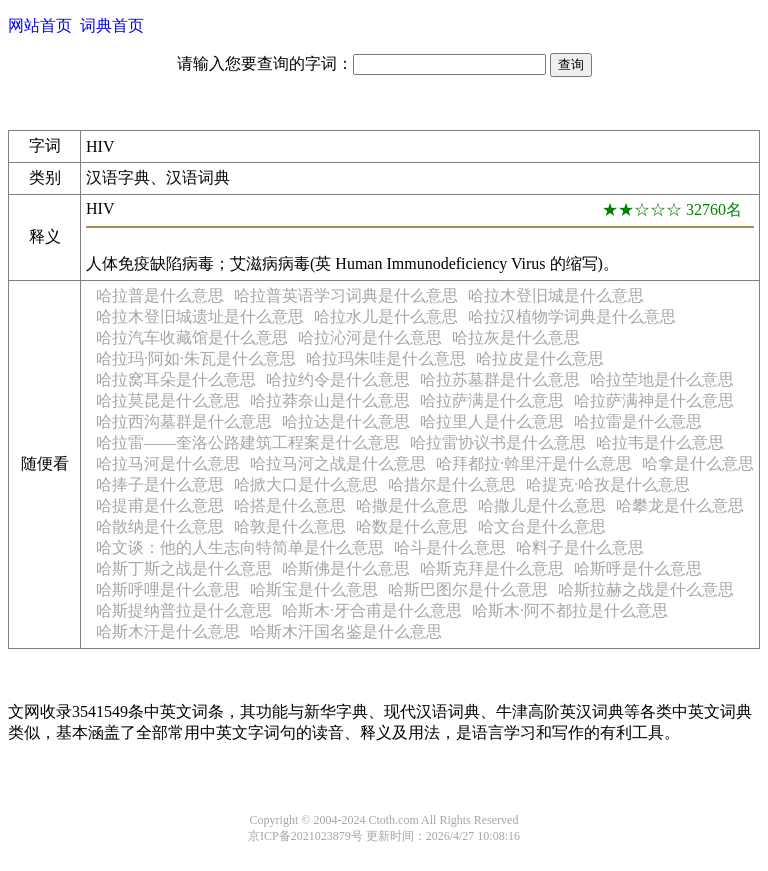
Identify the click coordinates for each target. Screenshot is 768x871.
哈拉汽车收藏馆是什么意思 (192, 337)
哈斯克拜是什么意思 (492, 568)
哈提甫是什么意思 (160, 505)
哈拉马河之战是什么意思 (338, 463)
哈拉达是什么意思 (346, 421)
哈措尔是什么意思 (452, 484)
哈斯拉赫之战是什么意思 (646, 589)
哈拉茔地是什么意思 (662, 379)
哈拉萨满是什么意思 (492, 400)
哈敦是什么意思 (290, 526)
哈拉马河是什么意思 (168, 463)
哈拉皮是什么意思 (540, 358)
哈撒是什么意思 (412, 505)
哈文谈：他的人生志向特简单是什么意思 (240, 547)
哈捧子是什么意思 (160, 484)
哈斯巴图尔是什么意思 (468, 589)
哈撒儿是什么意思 (542, 505)
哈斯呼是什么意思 (638, 568)
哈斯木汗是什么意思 (168, 631)
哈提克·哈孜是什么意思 (608, 484)
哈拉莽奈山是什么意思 (330, 400)
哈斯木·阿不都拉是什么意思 (570, 610)
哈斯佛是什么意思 (346, 568)
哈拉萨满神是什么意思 (654, 400)
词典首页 (112, 25)
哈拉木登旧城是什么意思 (556, 295)
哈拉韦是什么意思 (660, 442)
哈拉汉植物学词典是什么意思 (572, 316)
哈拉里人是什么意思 (492, 421)
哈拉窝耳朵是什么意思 (176, 379)
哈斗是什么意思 (450, 547)
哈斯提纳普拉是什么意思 (184, 610)
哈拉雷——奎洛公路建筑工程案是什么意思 (248, 442)
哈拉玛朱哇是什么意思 (386, 358)
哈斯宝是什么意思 (314, 589)
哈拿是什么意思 (698, 463)
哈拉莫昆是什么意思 (168, 400)
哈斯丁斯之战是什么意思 (184, 568)
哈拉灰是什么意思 (516, 337)
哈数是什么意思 (412, 526)
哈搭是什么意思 (290, 505)
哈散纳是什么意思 (160, 526)
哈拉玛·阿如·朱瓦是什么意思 (196, 358)
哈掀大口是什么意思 (306, 484)
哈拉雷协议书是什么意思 (498, 442)
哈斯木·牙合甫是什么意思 (372, 610)
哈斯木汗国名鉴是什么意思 (346, 631)
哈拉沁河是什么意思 (370, 337)
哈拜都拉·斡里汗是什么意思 (534, 463)
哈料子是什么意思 (580, 547)
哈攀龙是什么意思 (680, 505)
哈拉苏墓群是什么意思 (500, 379)
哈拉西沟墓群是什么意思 (184, 421)
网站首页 (40, 25)
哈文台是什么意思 (542, 526)
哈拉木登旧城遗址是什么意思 (200, 316)
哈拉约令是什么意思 (338, 379)
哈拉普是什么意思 (160, 295)
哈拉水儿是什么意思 (386, 316)
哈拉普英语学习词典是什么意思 (346, 295)
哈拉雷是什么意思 (638, 421)
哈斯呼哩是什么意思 (168, 589)
